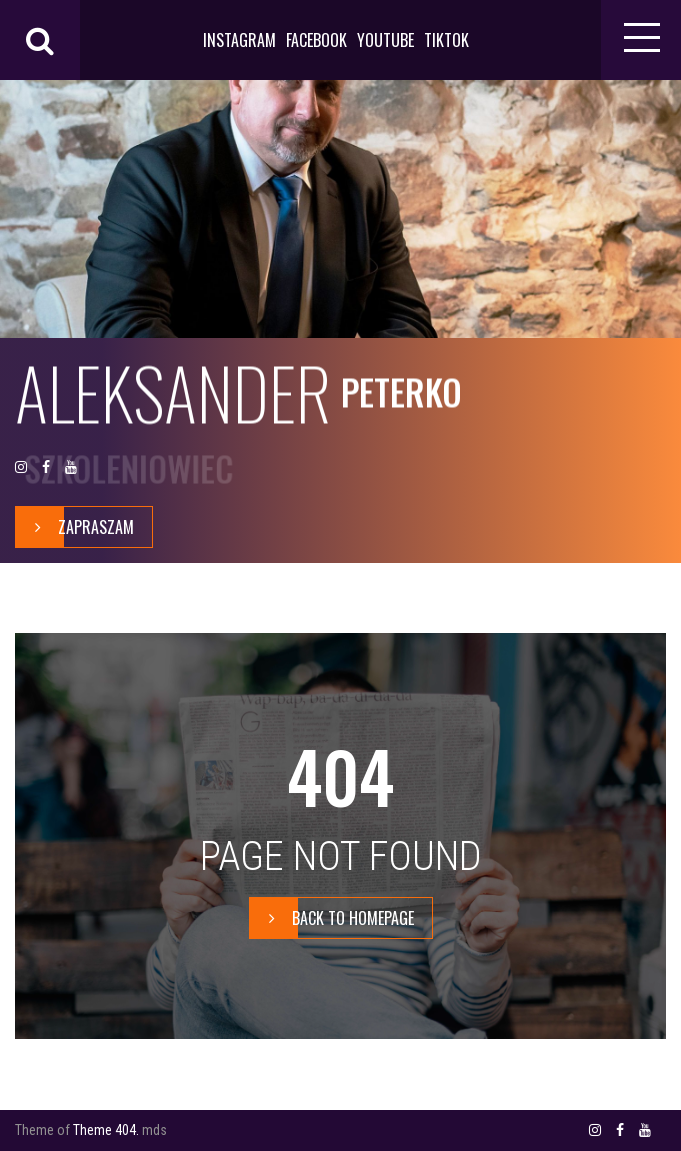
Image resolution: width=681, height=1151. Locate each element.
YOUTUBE (385, 40)
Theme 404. (106, 1130)
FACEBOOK (316, 40)
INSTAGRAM (239, 40)
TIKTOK (446, 40)
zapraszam (75, 527)
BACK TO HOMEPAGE (332, 918)
